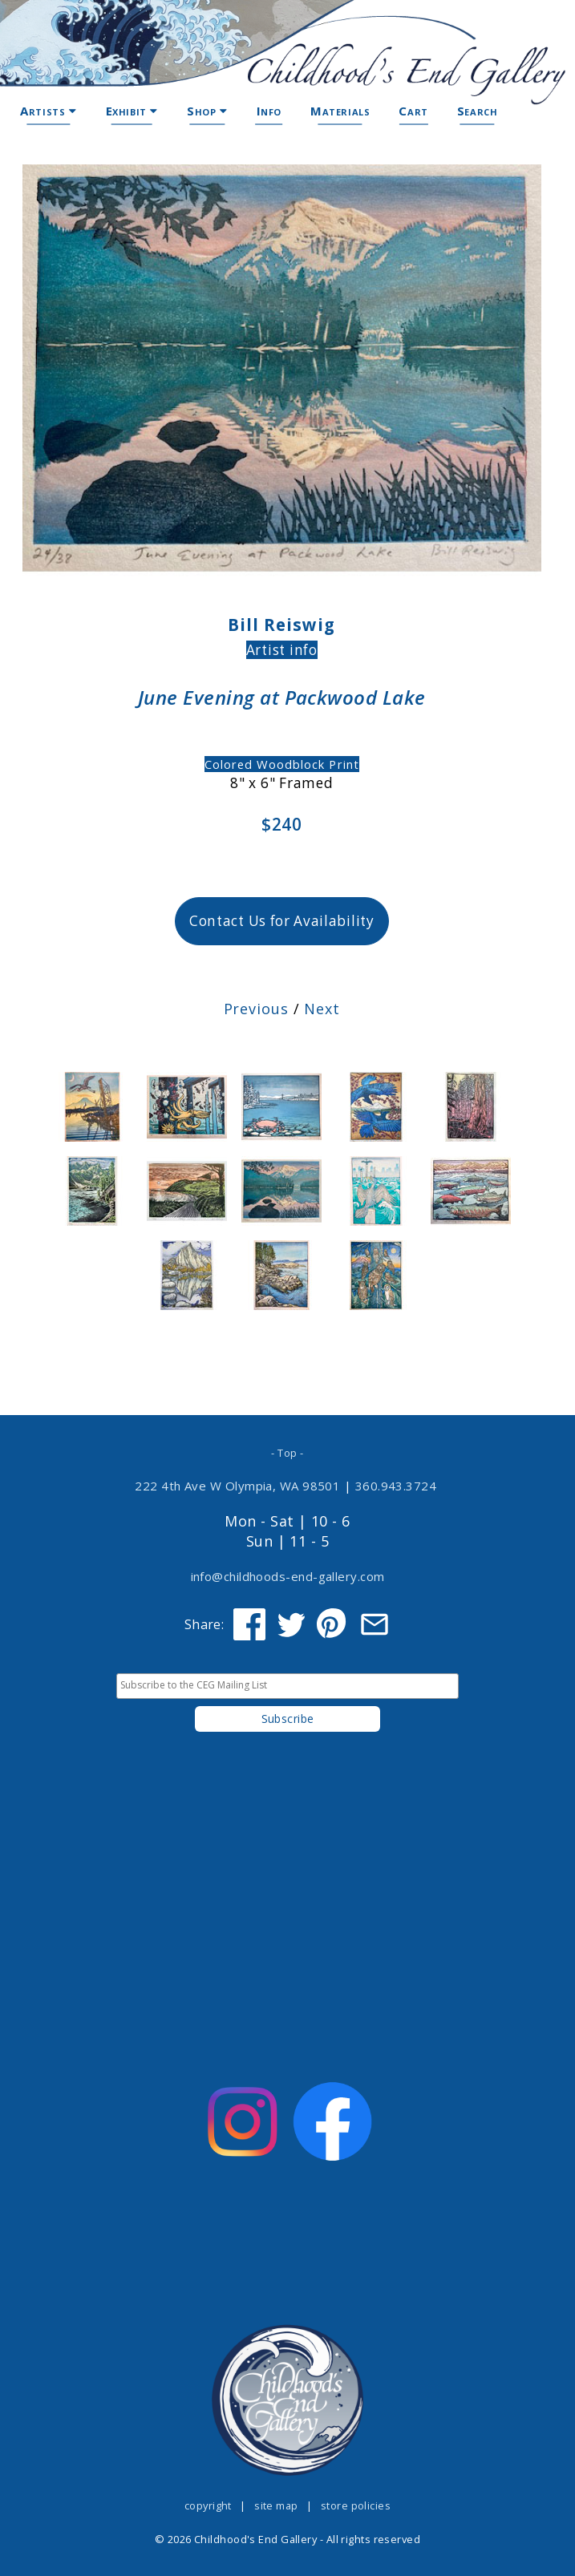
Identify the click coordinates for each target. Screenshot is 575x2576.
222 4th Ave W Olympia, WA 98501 (237, 1486)
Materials (340, 111)
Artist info (282, 650)
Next (322, 1008)
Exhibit (132, 111)
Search (477, 111)
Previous (256, 1008)
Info (269, 111)
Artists (48, 111)
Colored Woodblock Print (281, 764)
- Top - (287, 1453)
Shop (207, 111)
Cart (413, 111)
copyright (208, 2505)
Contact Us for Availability (282, 921)
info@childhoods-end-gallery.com (288, 1576)
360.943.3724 (395, 1486)
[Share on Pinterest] (333, 1624)
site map (276, 2505)
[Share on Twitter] (291, 1624)
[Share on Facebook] (249, 1624)
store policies (356, 2505)
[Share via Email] (374, 1624)
